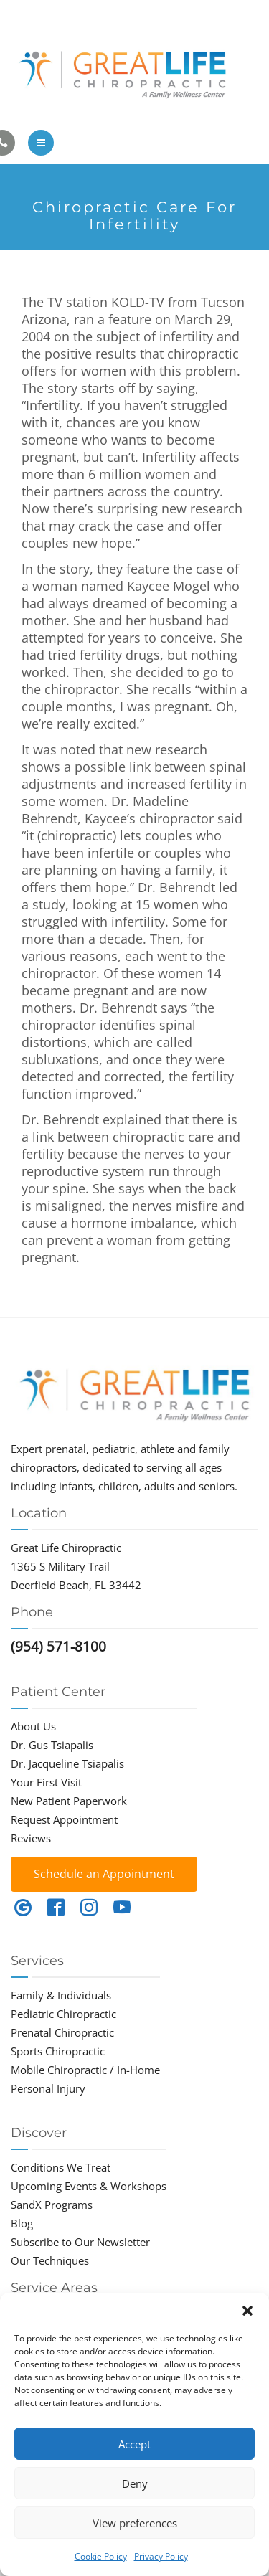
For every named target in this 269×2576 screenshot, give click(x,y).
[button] (247, 2310)
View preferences (135, 2523)
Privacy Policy (161, 2556)
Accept (134, 2444)
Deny (135, 2483)
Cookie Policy (101, 2556)
